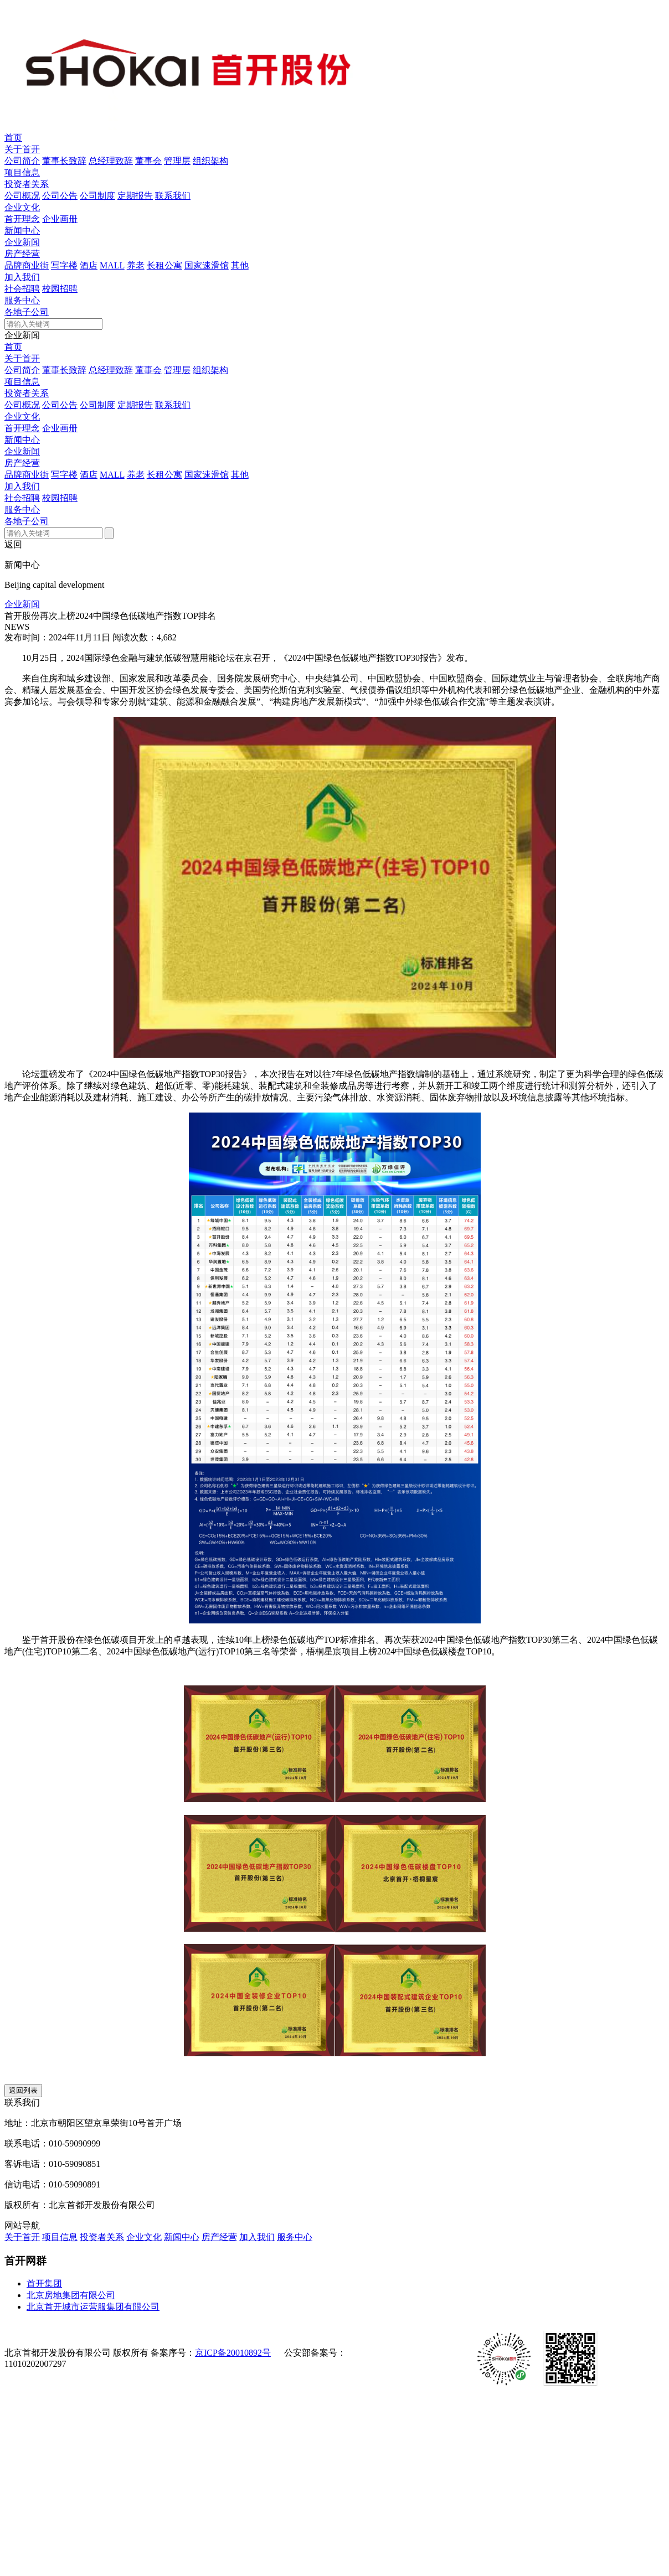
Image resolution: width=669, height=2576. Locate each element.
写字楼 (64, 265)
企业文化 (22, 207)
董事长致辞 (64, 160)
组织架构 (210, 160)
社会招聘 (22, 288)
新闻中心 (22, 230)
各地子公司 (26, 312)
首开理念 (22, 219)
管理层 (177, 160)
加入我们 (22, 277)
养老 (136, 265)
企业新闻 (22, 242)
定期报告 (135, 195)
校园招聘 (60, 288)
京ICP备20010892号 (233, 2352)
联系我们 (173, 195)
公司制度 (97, 195)
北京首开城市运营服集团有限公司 (93, 2306)
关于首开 (22, 149)
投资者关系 (26, 184)
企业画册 (60, 219)
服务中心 (22, 300)
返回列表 (23, 2090)
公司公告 (60, 195)
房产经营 (22, 253)
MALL (112, 265)
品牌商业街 (26, 265)
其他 (240, 265)
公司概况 (22, 195)
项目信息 (22, 172)
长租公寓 (164, 265)
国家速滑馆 (206, 265)
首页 (13, 137)
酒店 (88, 265)
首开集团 (44, 2283)
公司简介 (22, 160)
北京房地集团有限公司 (71, 2295)
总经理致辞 (111, 160)
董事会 (148, 160)
